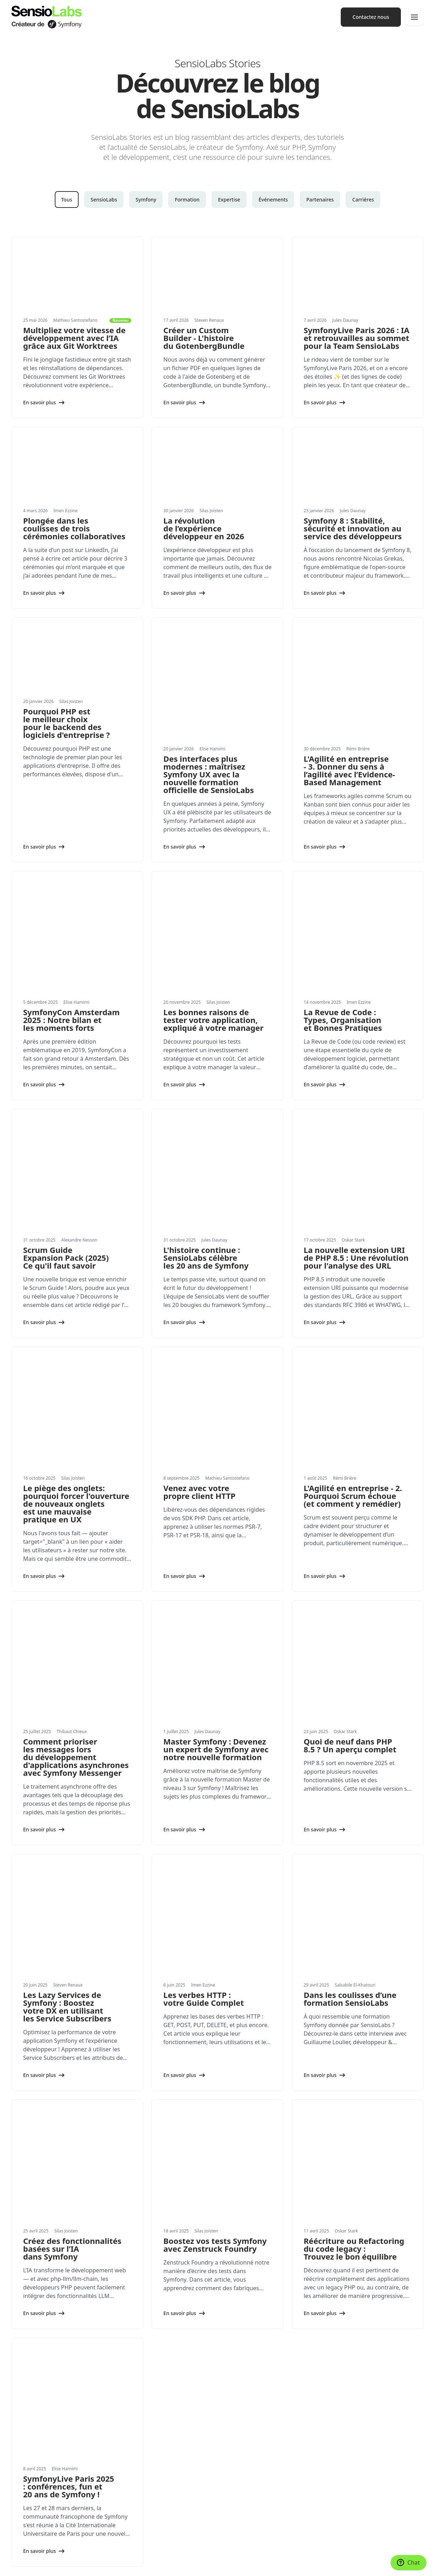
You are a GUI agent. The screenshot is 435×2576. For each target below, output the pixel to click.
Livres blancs (26, 2482)
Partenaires (320, 199)
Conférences (238, 2386)
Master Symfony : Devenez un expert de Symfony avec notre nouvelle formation (216, 1512)
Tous (66, 199)
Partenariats (25, 2511)
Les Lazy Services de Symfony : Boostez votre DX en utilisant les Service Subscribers (67, 1722)
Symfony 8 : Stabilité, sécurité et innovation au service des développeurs (353, 528)
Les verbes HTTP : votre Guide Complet (203, 1714)
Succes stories (27, 2496)
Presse (231, 2482)
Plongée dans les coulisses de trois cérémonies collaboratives (74, 528)
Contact (232, 2511)
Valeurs (232, 2467)
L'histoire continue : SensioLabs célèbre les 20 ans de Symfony (206, 1115)
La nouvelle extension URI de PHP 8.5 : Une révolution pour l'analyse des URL (356, 1115)
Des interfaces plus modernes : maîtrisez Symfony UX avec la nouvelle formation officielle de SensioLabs (208, 727)
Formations (24, 2401)
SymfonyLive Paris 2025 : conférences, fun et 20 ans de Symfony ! (68, 2107)
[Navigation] (414, 17)
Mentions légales (132, 2564)
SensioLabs (104, 199)
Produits (21, 2430)
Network (233, 2430)
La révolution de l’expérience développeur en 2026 (203, 528)
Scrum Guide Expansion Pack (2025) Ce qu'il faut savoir (66, 1115)
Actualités (22, 2467)
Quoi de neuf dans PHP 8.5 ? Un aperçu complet (350, 1508)
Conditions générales (207, 2564)
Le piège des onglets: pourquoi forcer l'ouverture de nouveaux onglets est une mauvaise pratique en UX (76, 1314)
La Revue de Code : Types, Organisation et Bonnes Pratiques (343, 925)
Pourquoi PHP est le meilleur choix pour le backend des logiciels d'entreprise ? (66, 723)
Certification (237, 2415)
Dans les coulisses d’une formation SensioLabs (350, 1714)
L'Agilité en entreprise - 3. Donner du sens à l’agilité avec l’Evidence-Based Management (349, 723)
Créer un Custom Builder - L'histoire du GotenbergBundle (203, 338)
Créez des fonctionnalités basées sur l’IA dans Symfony (72, 1917)
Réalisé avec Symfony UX (87, 2564)
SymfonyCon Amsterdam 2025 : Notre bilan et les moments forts (71, 925)
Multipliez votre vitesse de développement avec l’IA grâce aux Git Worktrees (74, 338)
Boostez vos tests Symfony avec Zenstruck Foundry (215, 1913)
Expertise (229, 199)
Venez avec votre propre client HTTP (199, 1302)
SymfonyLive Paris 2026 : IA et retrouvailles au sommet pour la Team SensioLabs (356, 338)
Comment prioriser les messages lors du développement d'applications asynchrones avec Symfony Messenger (76, 1520)
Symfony (146, 199)
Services (20, 2386)
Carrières (363, 199)
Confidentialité (167, 2564)
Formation (187, 199)
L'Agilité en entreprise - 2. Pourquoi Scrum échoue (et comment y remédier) (353, 1306)
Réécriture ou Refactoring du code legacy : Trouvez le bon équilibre (354, 1917)
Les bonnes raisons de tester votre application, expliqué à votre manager (213, 925)
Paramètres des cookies (35, 2564)
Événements (273, 199)
